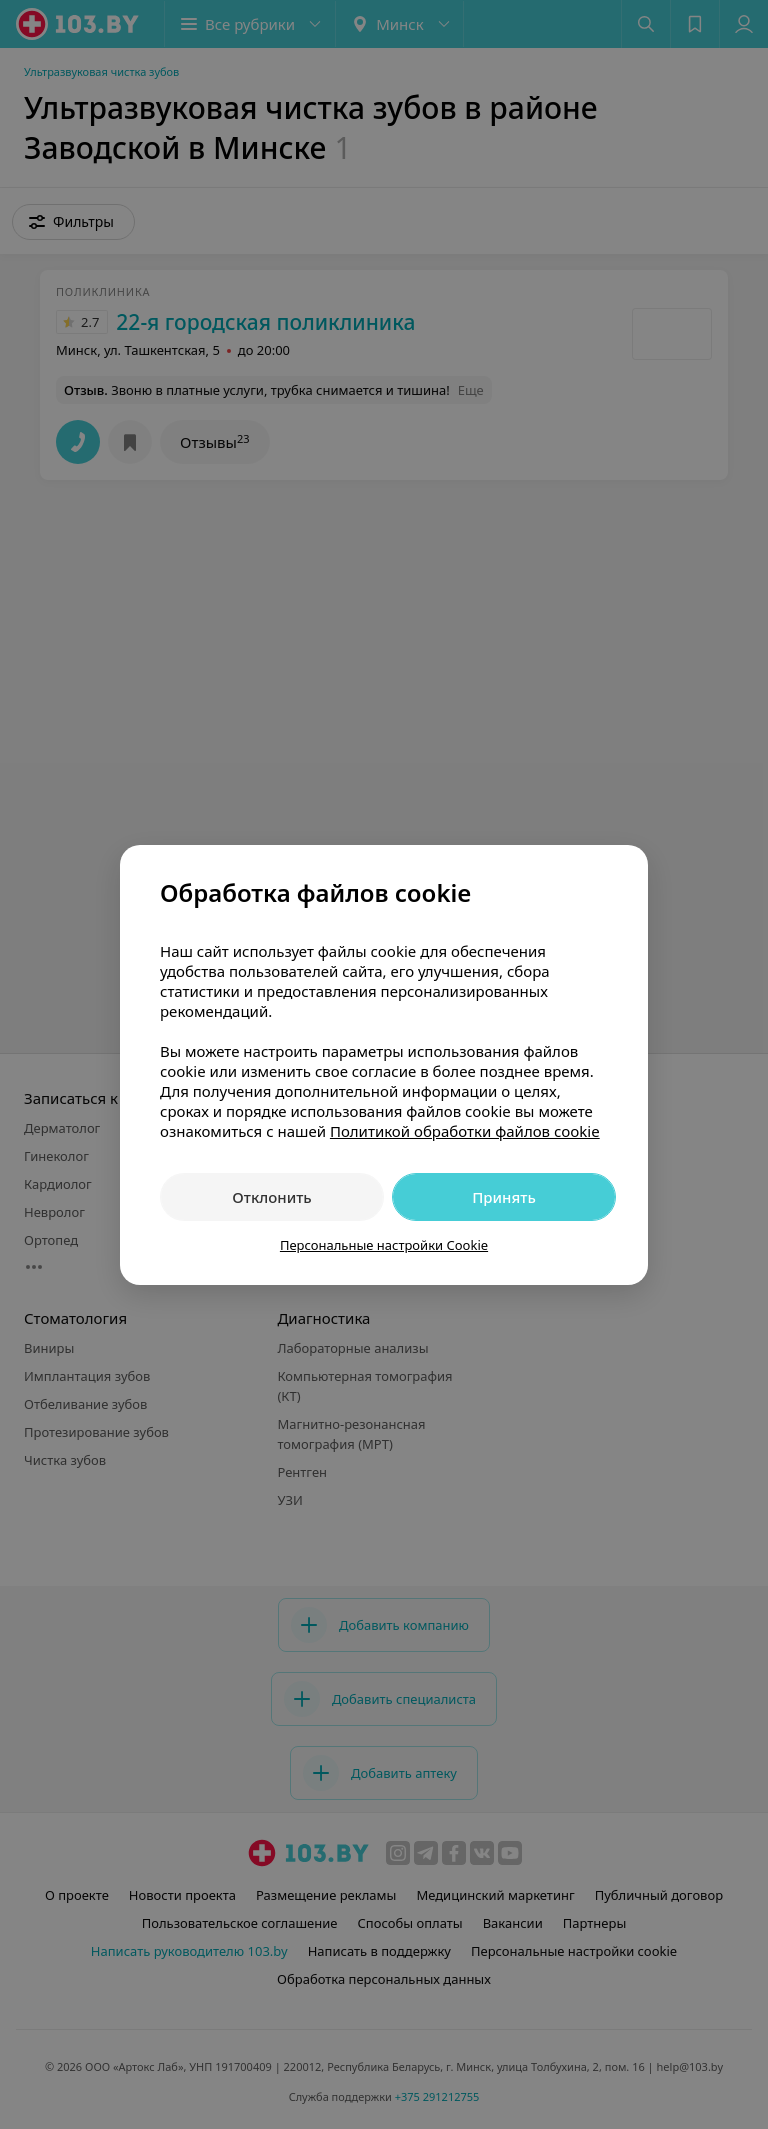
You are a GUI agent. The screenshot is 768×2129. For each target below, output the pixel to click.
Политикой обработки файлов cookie (465, 1131)
